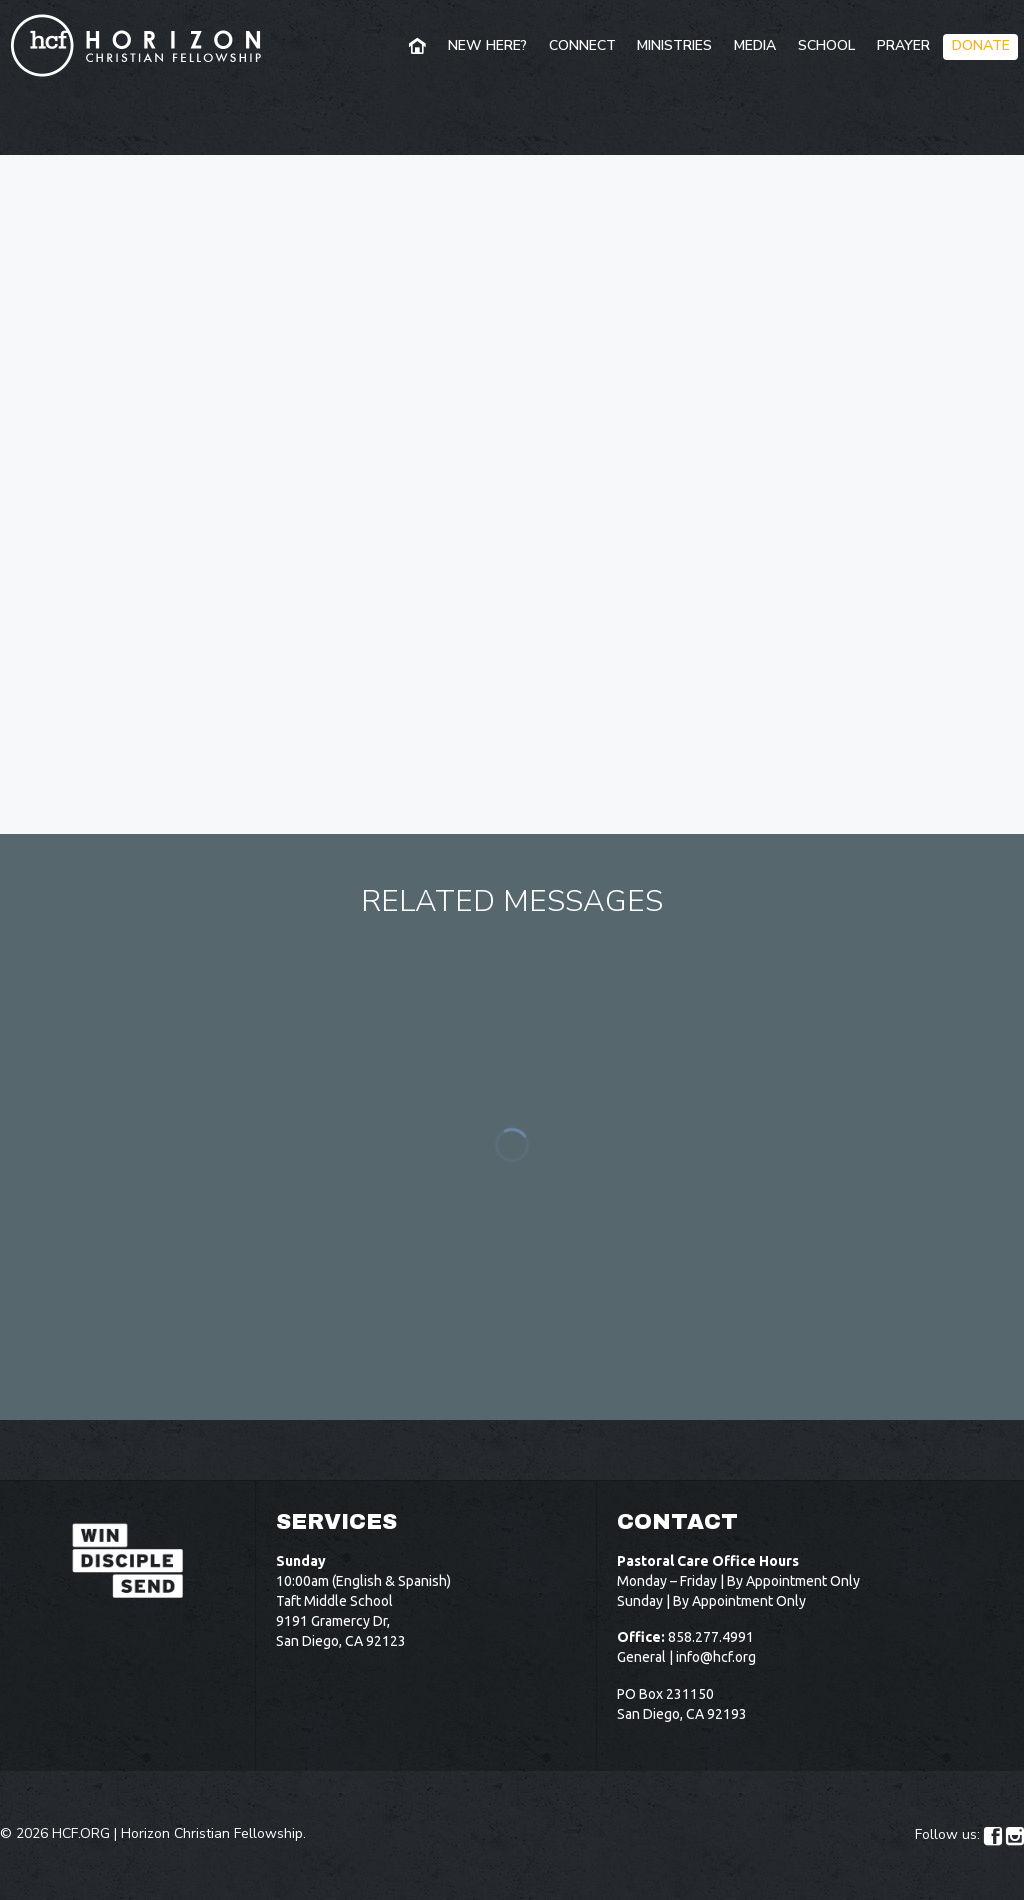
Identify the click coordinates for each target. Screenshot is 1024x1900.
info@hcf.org (716, 1657)
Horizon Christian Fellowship (212, 1833)
